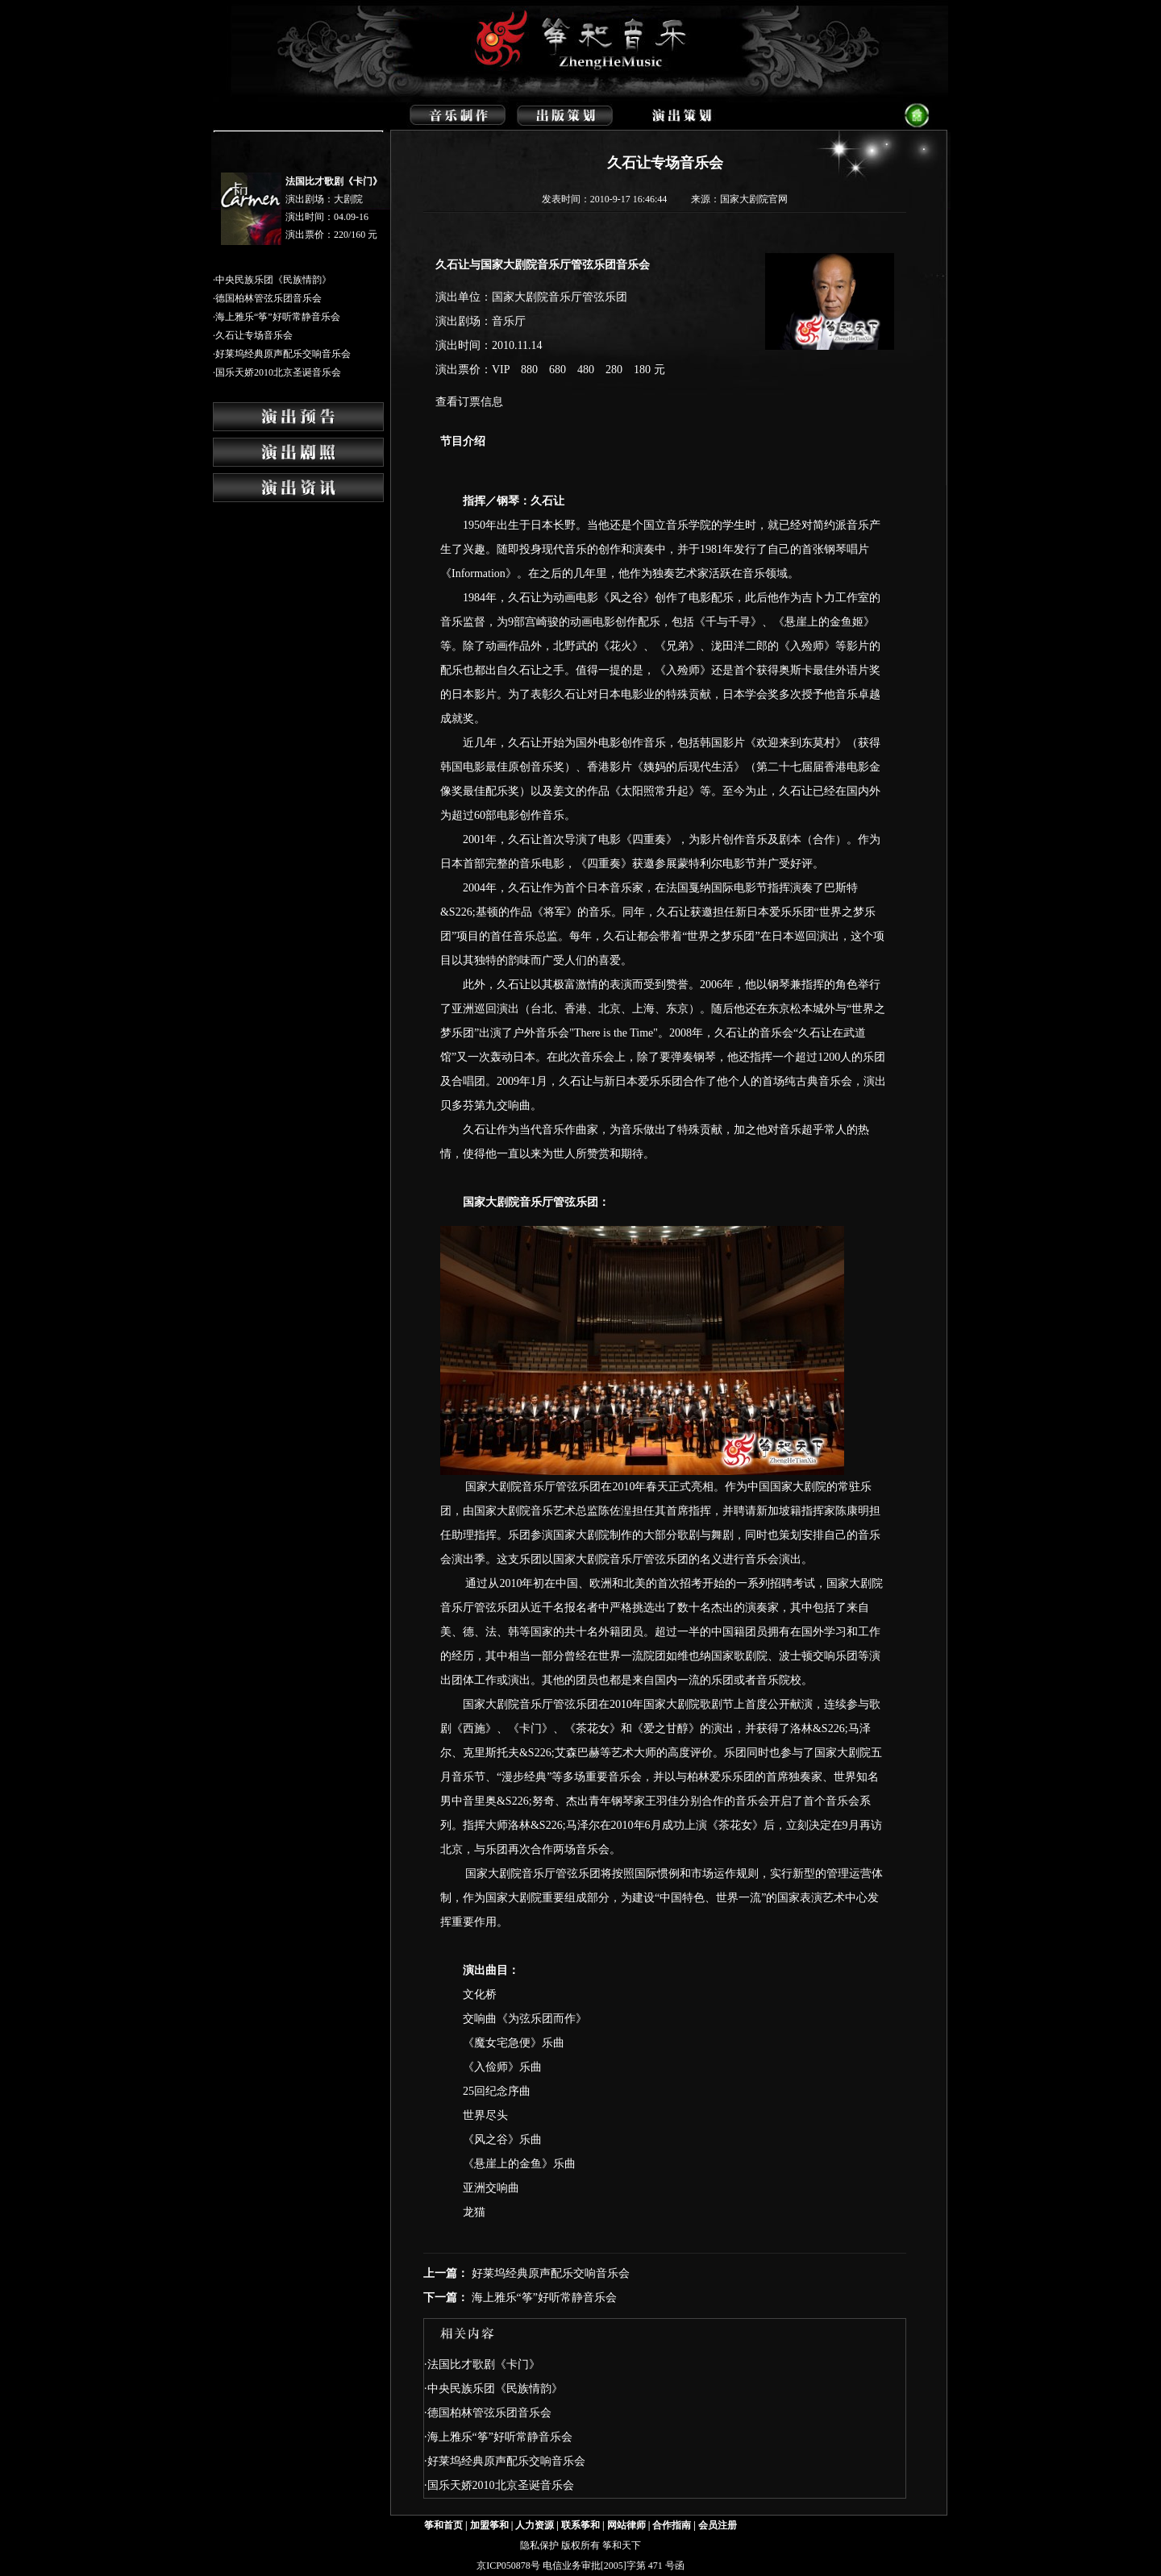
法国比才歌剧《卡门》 (333, 181)
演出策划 (678, 114)
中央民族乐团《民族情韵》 (273, 279)
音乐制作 (460, 114)
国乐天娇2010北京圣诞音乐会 (278, 372)
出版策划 (569, 114)
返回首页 (926, 114)
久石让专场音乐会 (254, 335)
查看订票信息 (469, 402)
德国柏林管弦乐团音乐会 (268, 298)
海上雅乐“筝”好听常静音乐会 (277, 316)
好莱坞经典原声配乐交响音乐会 (283, 353)
